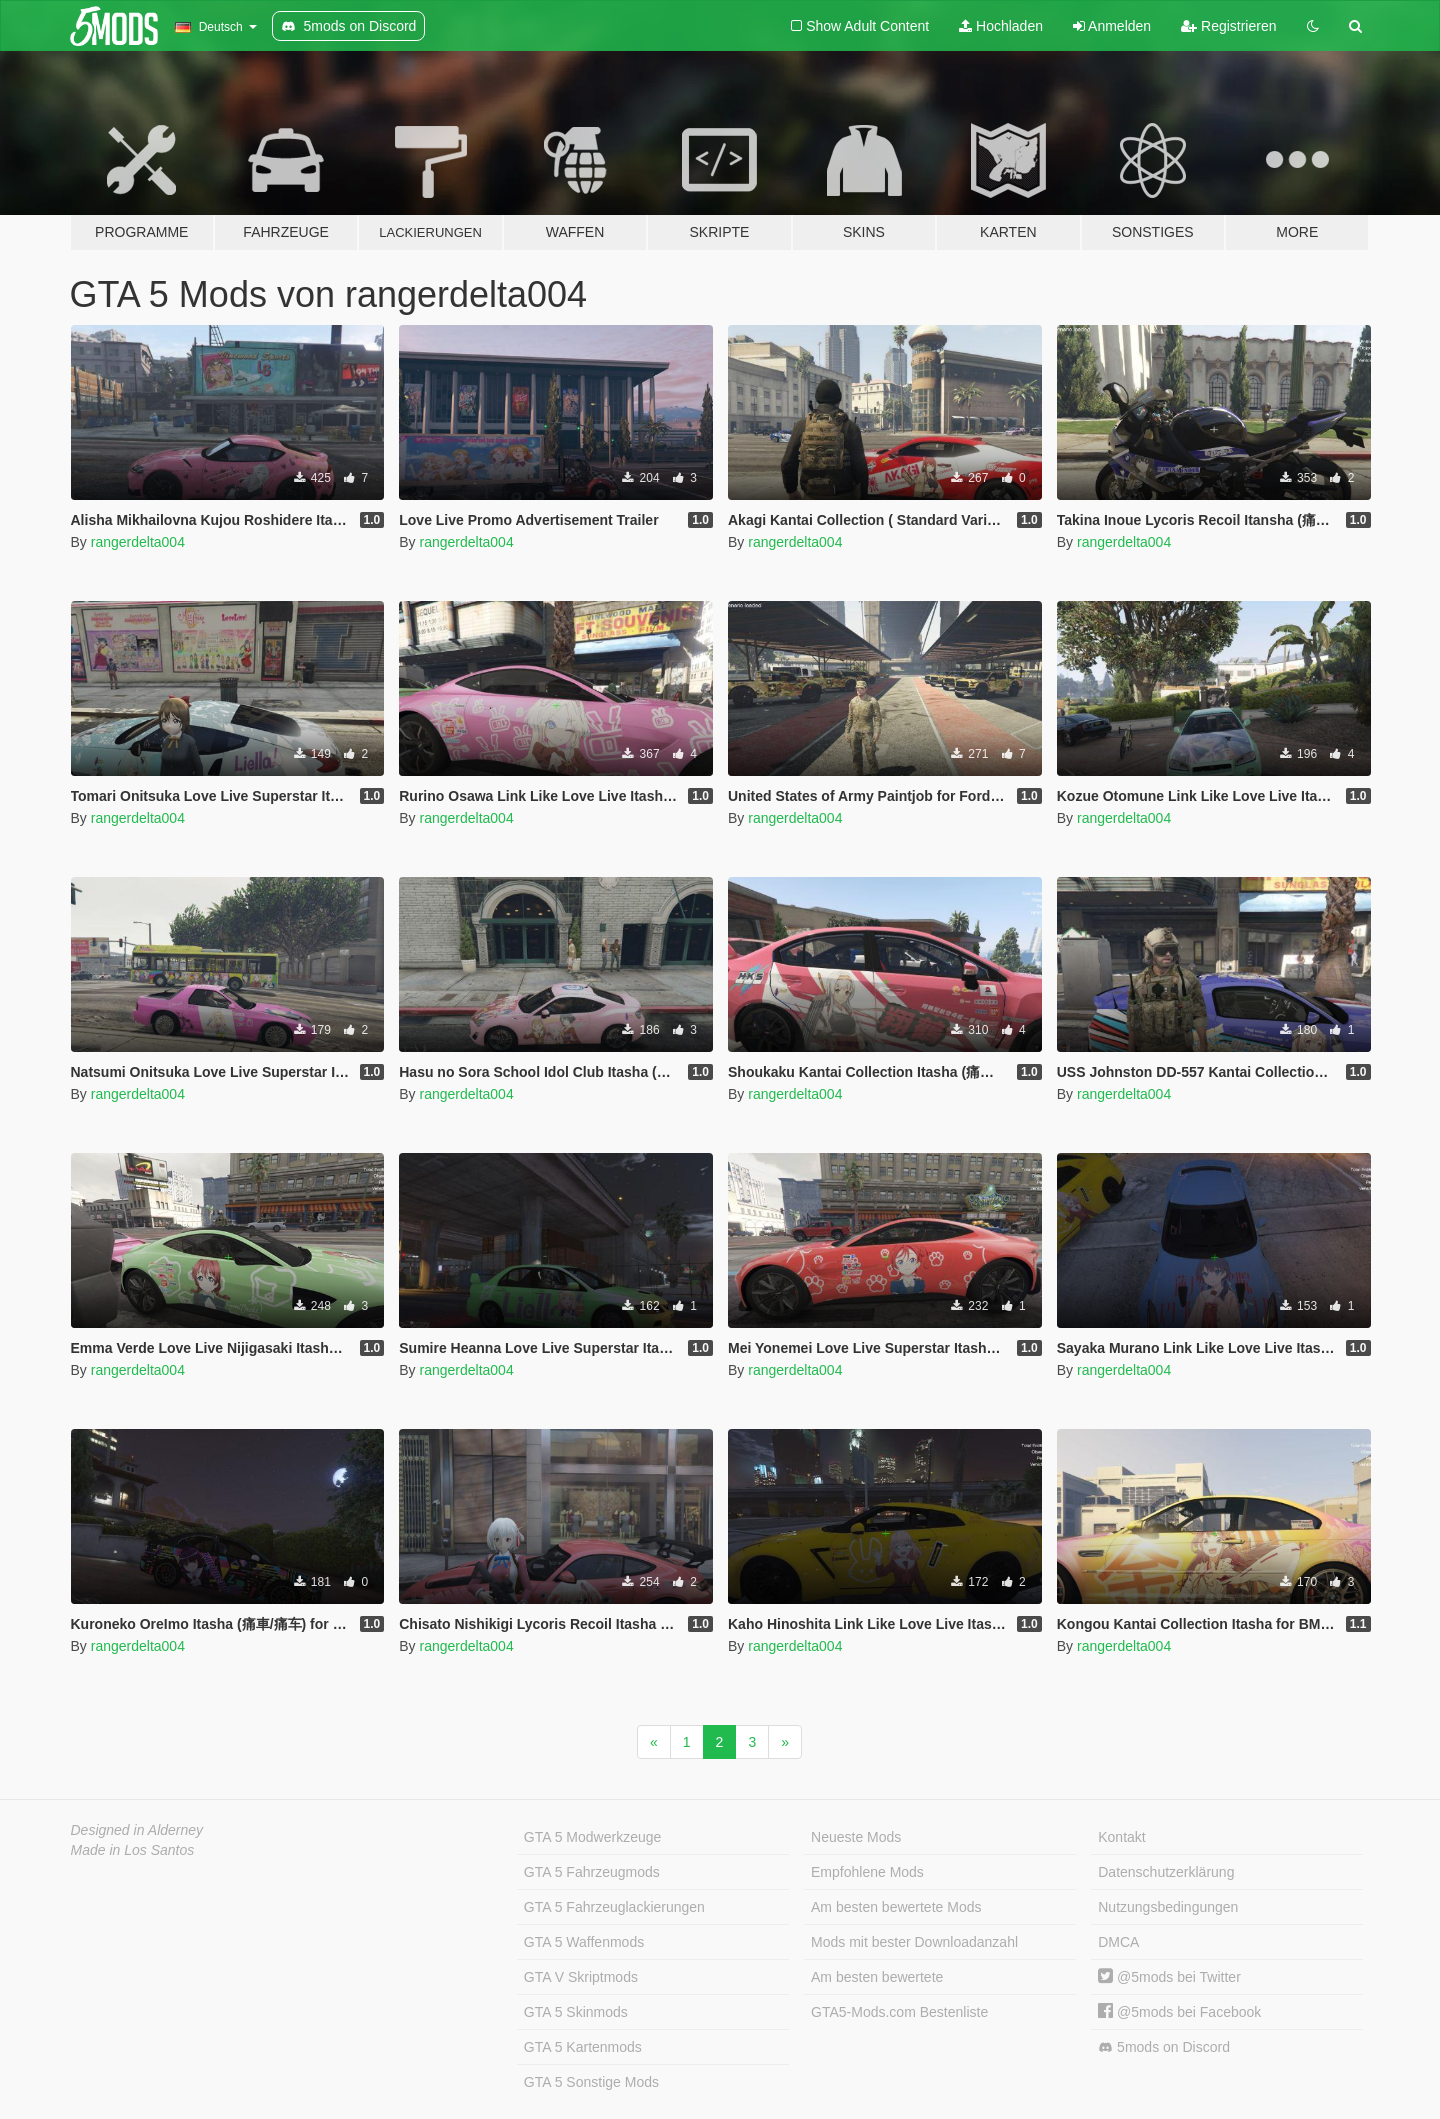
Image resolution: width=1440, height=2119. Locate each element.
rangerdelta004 (138, 542)
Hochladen (1001, 26)
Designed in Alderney (137, 1830)
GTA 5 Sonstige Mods (591, 2082)
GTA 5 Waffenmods (584, 1942)
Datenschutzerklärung (1166, 1872)
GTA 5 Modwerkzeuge (592, 1837)
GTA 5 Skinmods (576, 2012)
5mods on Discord (1164, 2047)
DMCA (1118, 1942)
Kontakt (1121, 1837)
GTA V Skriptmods (581, 1977)
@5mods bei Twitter (1169, 1977)
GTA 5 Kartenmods (583, 2047)
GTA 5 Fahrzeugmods (592, 1872)
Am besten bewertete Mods (896, 1907)
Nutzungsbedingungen (1168, 1907)
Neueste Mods (856, 1837)
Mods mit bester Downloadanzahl (914, 1942)
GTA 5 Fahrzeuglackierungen (614, 1907)
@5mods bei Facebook (1179, 2012)
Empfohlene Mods (867, 1872)
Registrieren (1228, 26)
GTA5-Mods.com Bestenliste (899, 2012)
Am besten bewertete (877, 1977)
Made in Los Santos (133, 1850)
